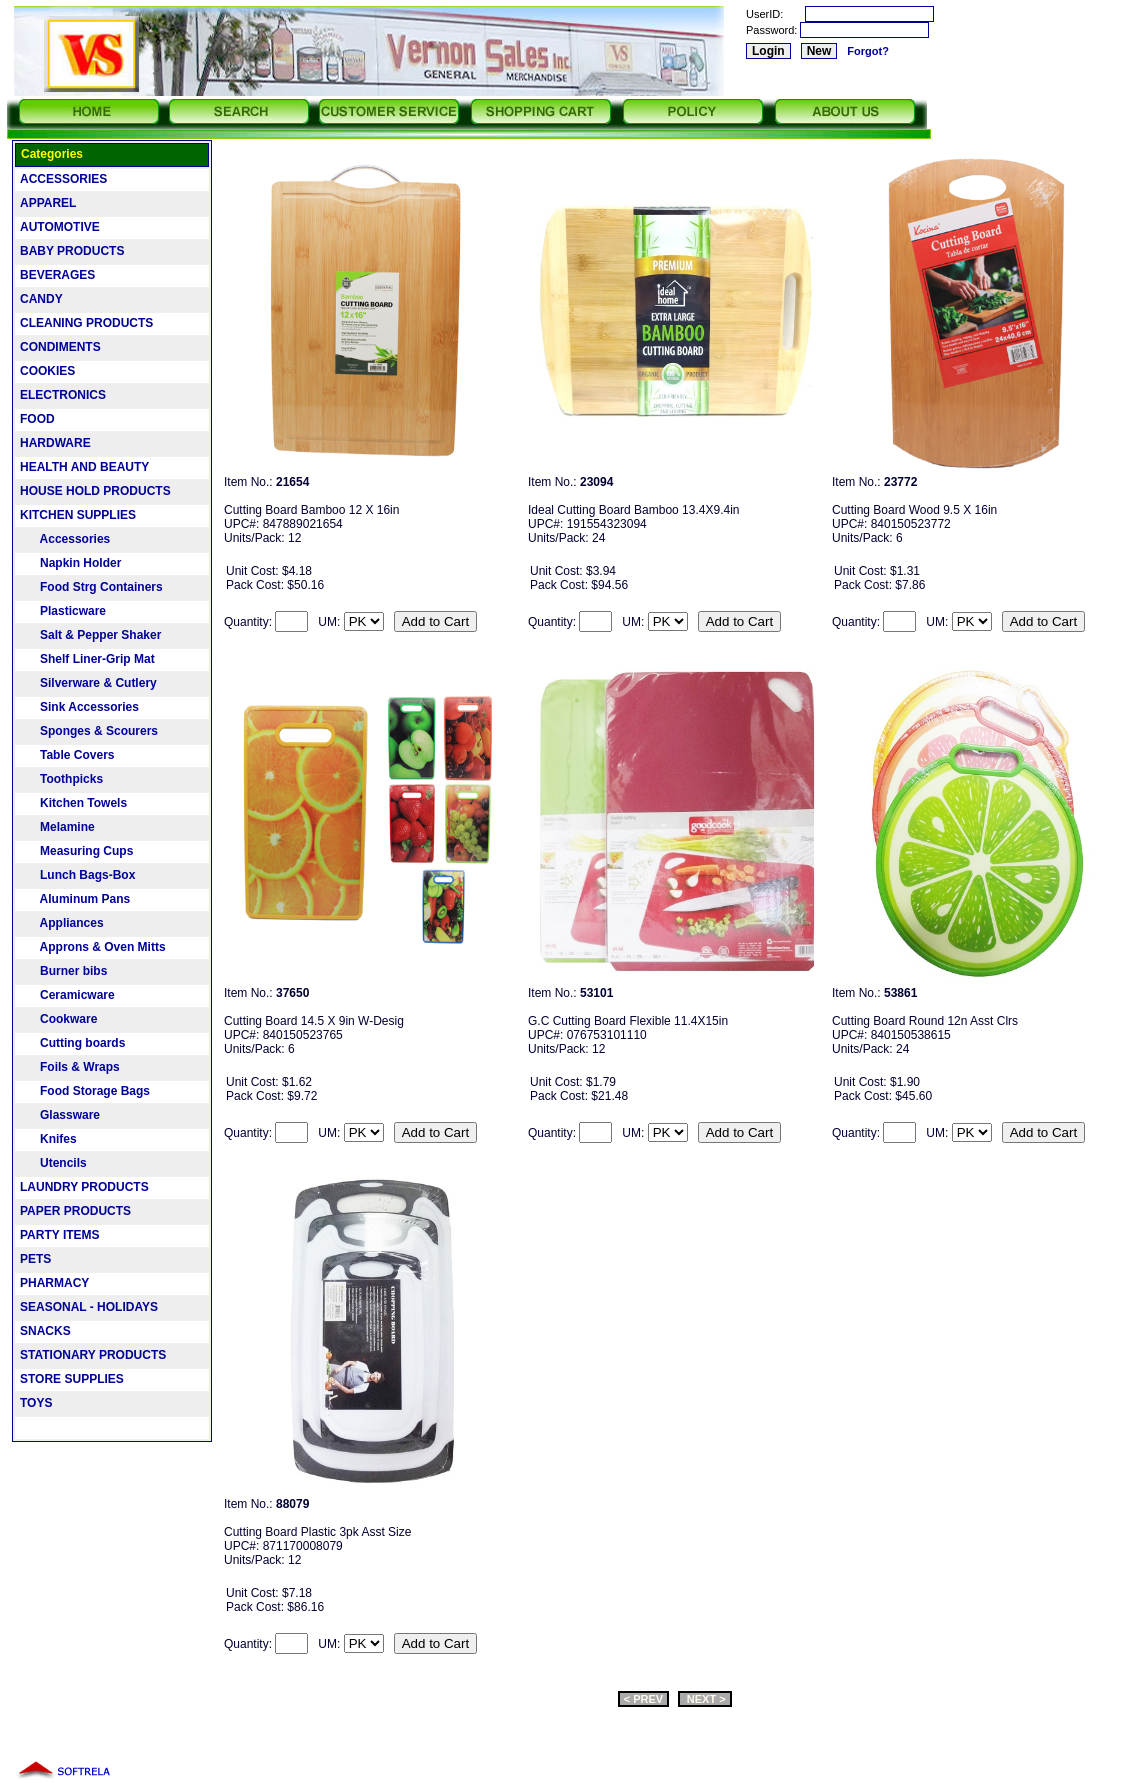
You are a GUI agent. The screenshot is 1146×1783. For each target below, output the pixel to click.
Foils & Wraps (70, 1067)
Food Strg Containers (91, 587)
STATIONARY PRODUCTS (93, 1355)
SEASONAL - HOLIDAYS (89, 1307)
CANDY (41, 299)
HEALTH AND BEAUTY (84, 467)
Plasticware (63, 611)
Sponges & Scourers (89, 731)
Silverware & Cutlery (88, 683)
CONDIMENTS (60, 347)
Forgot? (868, 51)
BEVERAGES (57, 275)
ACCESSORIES (63, 179)
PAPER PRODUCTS (75, 1211)
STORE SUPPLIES (72, 1379)
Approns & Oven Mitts (93, 947)
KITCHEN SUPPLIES (78, 515)
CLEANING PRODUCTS (86, 323)
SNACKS (45, 1331)
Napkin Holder (70, 563)
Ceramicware (67, 995)
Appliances (62, 923)
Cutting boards (72, 1043)
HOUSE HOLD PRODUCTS (95, 491)
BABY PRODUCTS (72, 251)
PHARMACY (54, 1283)
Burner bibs (63, 971)
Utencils (53, 1163)
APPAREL (48, 203)
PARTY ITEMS (60, 1235)
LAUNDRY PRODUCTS (84, 1187)
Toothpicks (61, 779)
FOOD (37, 419)
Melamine (57, 827)
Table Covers (67, 755)
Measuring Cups (76, 851)
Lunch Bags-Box (77, 875)
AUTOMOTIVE (60, 227)
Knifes (48, 1139)
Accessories (65, 539)
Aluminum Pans (75, 899)
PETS (35, 1259)
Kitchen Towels (73, 803)
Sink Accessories (79, 707)
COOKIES (47, 371)
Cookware (58, 1019)
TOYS (36, 1403)
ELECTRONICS (63, 395)
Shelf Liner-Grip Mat (87, 659)
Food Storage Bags (85, 1091)
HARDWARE (55, 443)
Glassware (60, 1115)
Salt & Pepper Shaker (90, 635)
